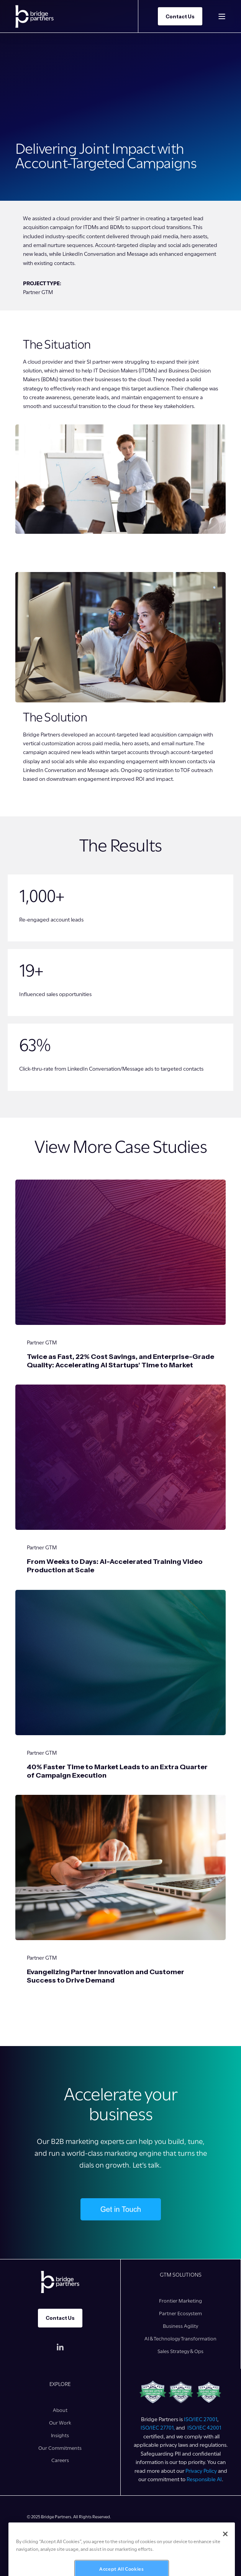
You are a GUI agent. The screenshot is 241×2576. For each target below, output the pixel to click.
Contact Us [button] (180, 16)
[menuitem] (180, 2300)
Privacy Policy (201, 2470)
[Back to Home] (34, 16)
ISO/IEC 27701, (158, 2427)
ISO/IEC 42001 (204, 2427)
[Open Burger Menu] (222, 16)
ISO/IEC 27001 (200, 2419)
